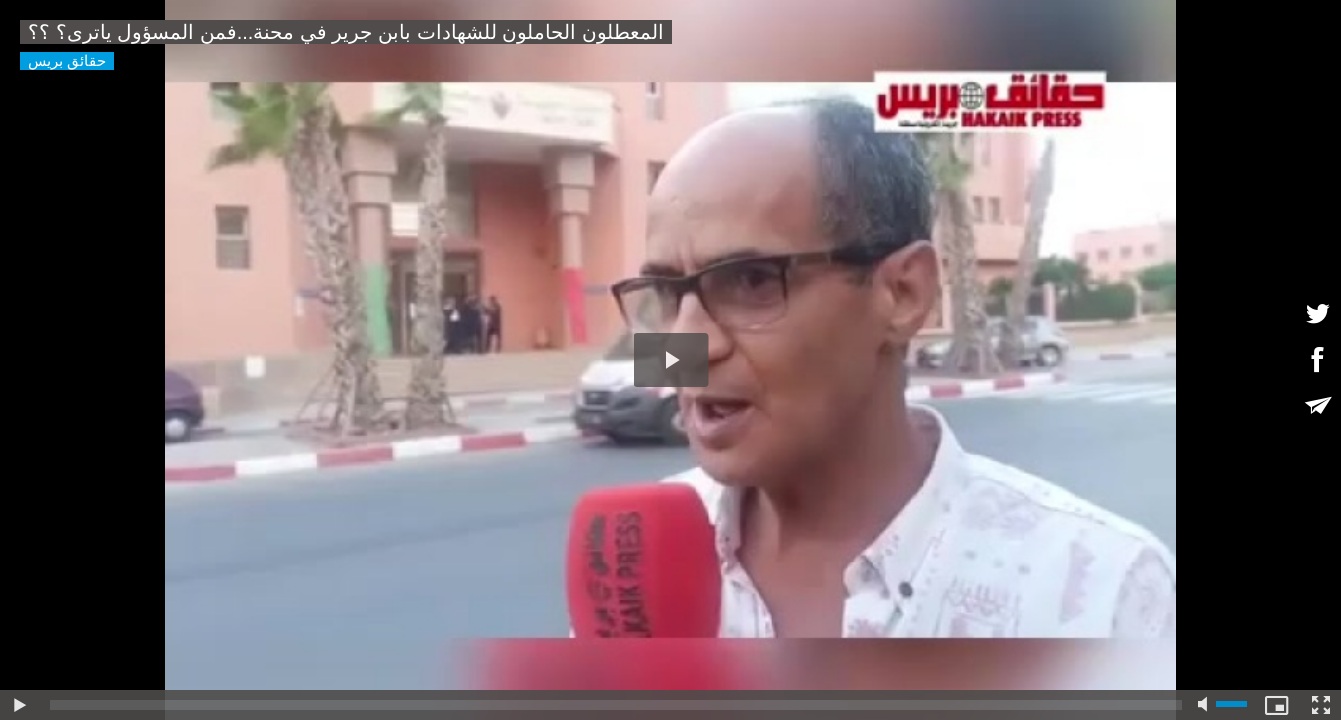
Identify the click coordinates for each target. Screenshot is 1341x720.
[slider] (616, 705)
